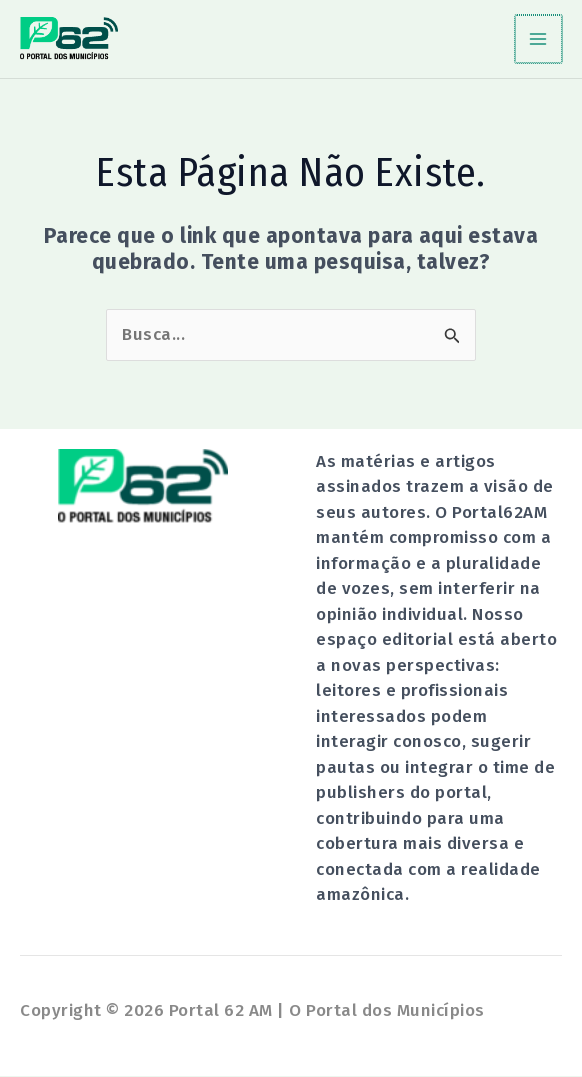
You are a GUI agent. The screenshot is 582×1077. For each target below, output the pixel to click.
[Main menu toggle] (540, 40)
